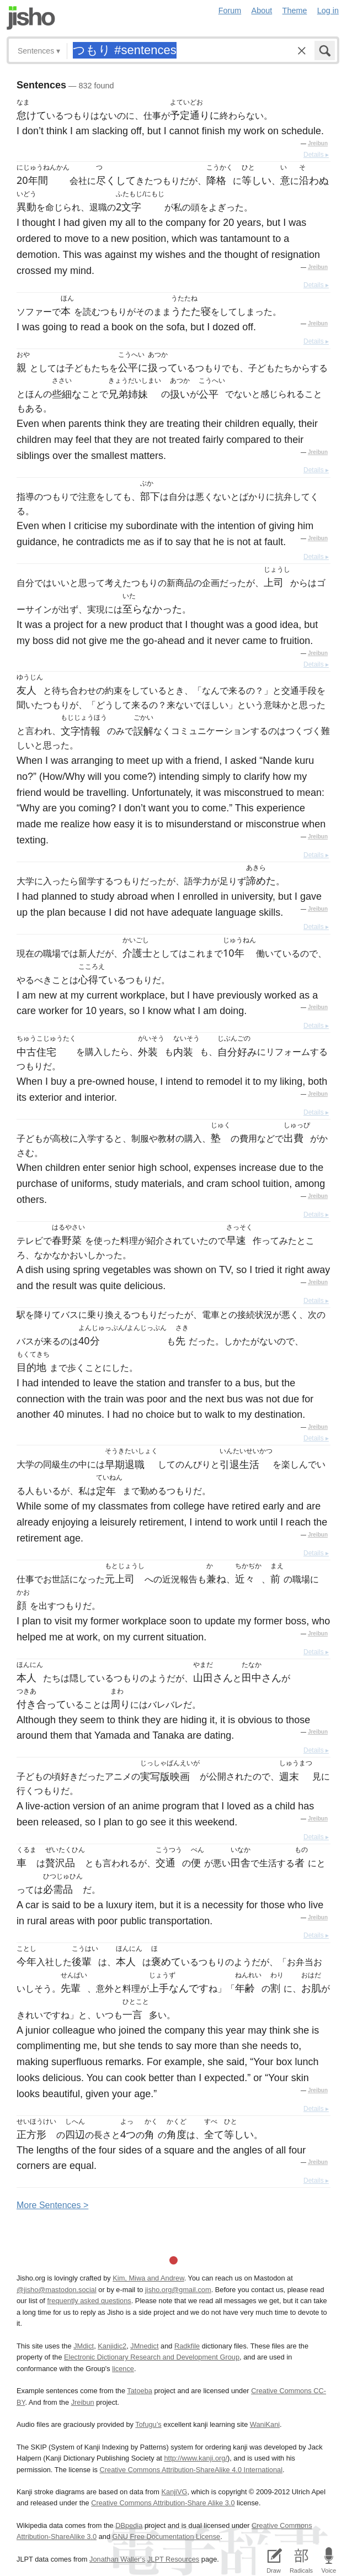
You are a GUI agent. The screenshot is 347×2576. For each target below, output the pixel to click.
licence (123, 2368)
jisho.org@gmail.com (178, 2289)
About (262, 10)
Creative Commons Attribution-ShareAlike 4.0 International (191, 2470)
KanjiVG (174, 2492)
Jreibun (318, 143)
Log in (328, 10)
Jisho (31, 18)
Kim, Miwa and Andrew (148, 2278)
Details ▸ (316, 155)
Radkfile (187, 2346)
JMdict (83, 2346)
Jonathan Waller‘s (117, 2559)
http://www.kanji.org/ (195, 2458)
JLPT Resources (173, 2559)
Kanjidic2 (112, 2346)
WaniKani (265, 2424)
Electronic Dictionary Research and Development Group (151, 2357)
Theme (294, 10)
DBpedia (128, 2525)
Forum (230, 10)
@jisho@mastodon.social (57, 2289)
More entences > (52, 2205)
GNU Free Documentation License (167, 2536)
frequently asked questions (89, 2301)
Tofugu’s (148, 2424)
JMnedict (144, 2346)
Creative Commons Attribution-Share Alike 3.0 (162, 2503)
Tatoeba (139, 2391)
